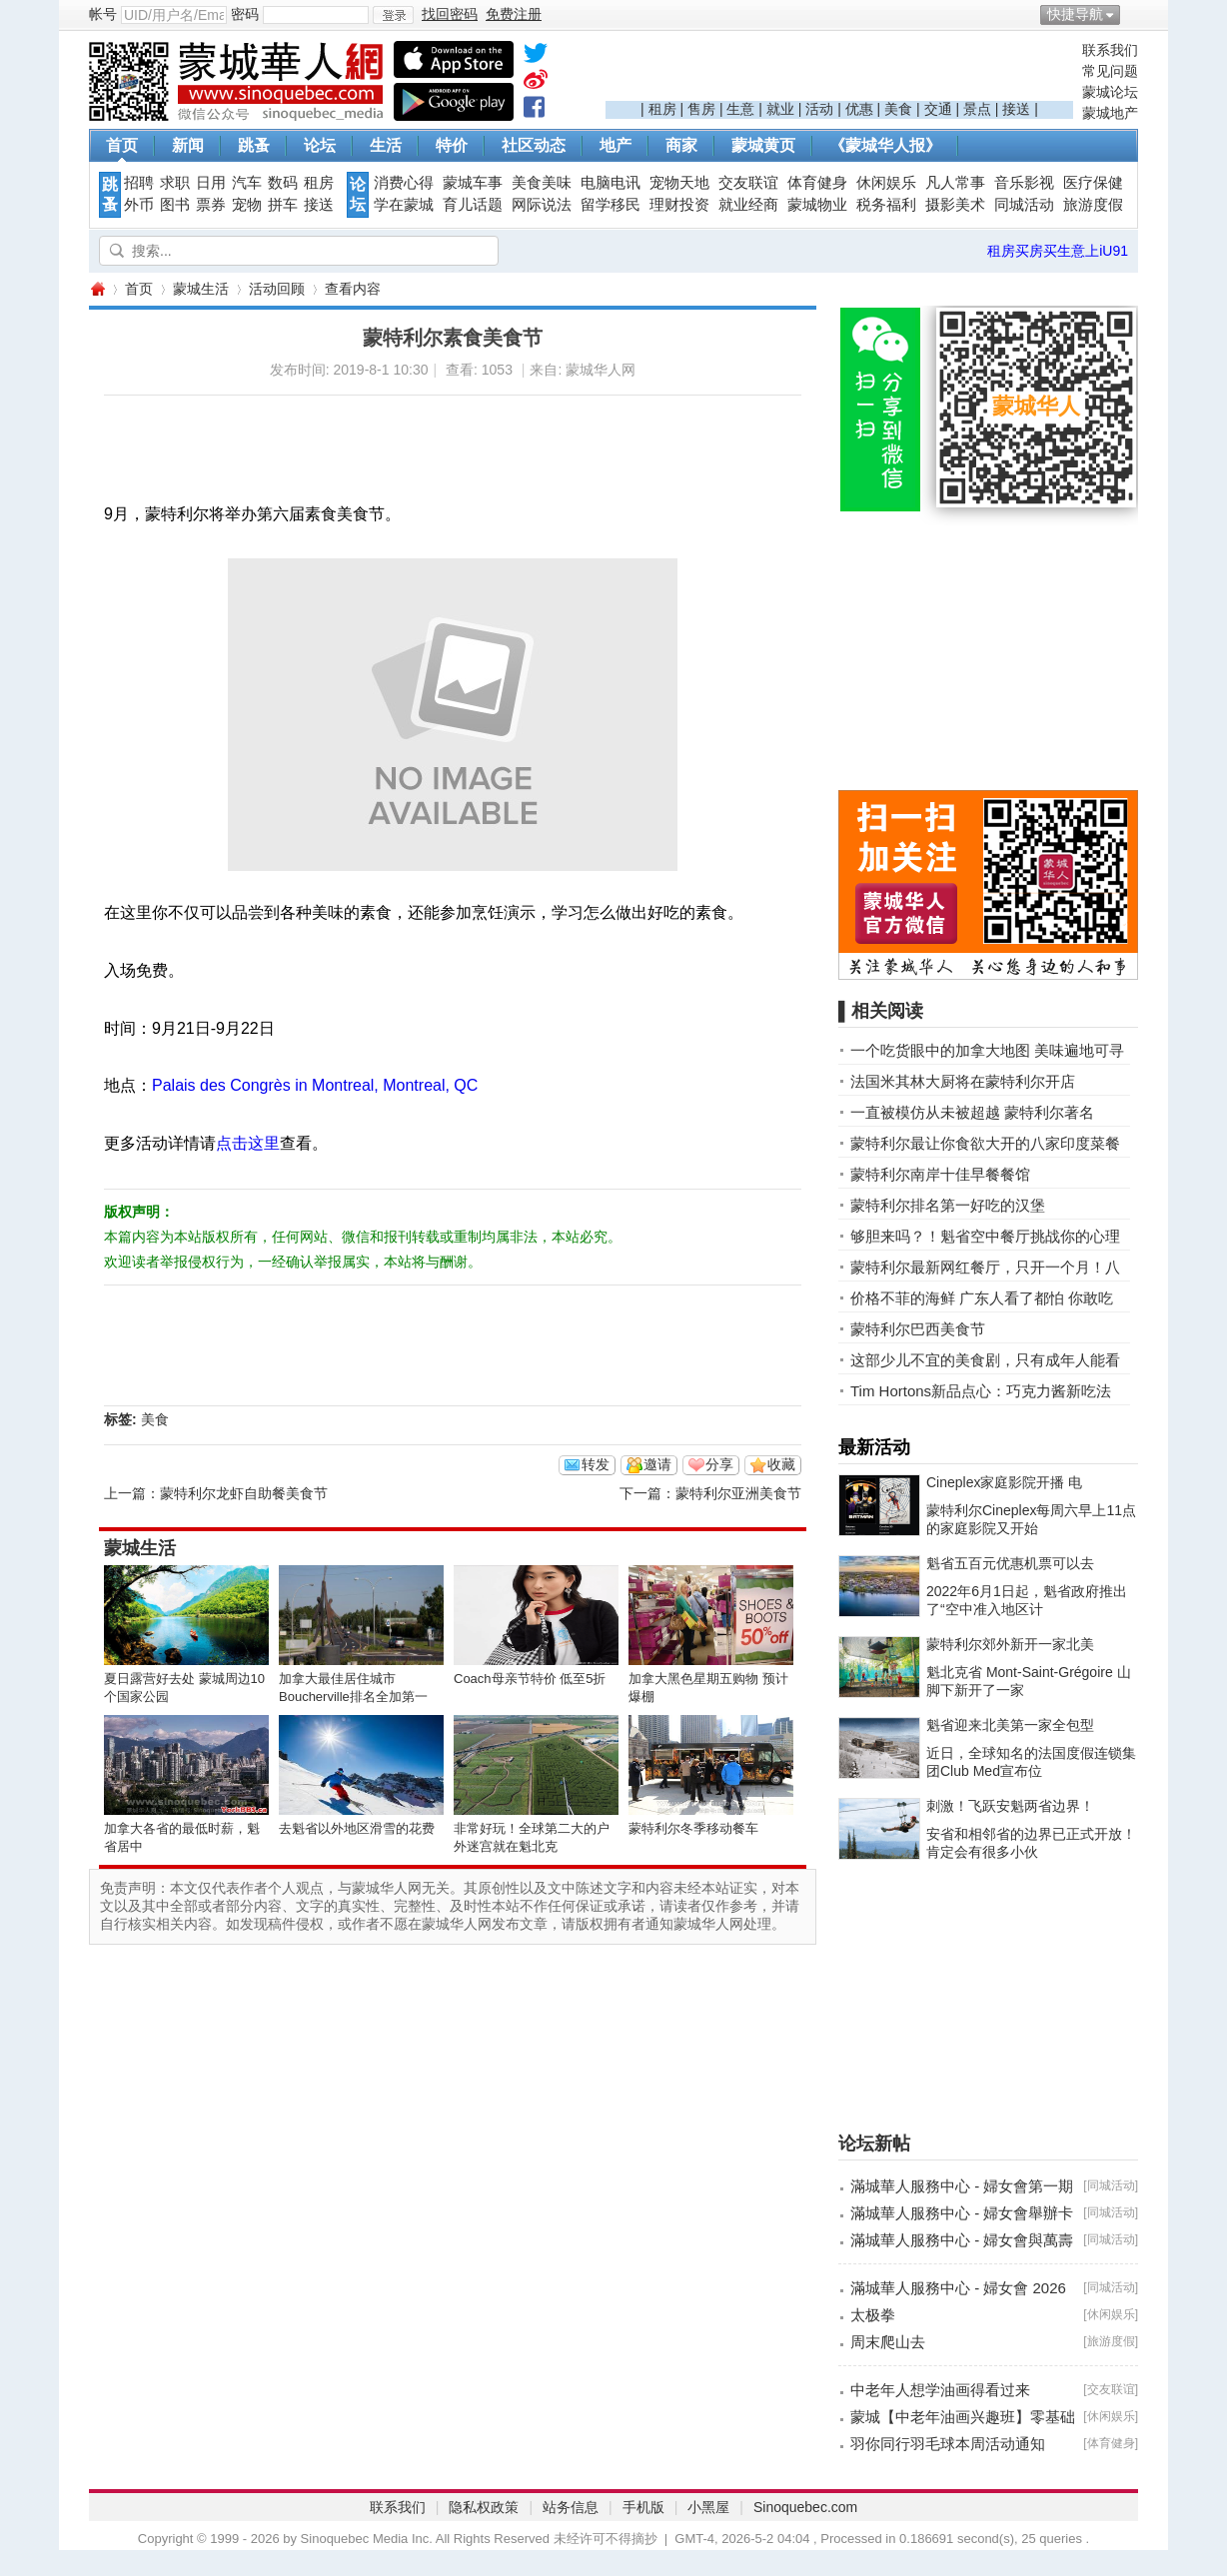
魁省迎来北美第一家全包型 (1010, 1725)
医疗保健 (1093, 183)
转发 (596, 1464)
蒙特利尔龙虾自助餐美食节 (244, 1493)
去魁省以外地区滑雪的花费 (357, 1828)
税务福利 (886, 205)
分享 (719, 1464)
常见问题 (1110, 71)
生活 (386, 145)
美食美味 (542, 183)
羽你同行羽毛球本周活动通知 (947, 2443)
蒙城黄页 (763, 145)
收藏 (781, 1464)
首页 (122, 145)
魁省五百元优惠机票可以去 (1010, 1563)
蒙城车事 (473, 183)
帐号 (103, 14)
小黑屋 (708, 2507)
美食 (898, 109)
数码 (283, 183)
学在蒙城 (404, 205)
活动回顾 (277, 289)
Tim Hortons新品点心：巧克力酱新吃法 (980, 1390)
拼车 (283, 205)
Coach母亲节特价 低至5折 (530, 1678)
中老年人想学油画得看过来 (940, 2389)
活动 (819, 109)
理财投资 (679, 205)
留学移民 (610, 205)
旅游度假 (1093, 205)
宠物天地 (679, 183)
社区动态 (534, 145)
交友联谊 (748, 183)
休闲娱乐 (886, 183)
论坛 (320, 145)
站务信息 (571, 2507)
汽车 (247, 183)
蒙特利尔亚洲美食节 (738, 1493)
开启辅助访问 (1133, 14)
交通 (938, 109)
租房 (662, 109)
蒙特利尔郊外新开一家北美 (1010, 1644)
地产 (615, 145)
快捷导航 (1075, 14)
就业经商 (748, 205)
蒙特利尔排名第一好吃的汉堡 (947, 1205)
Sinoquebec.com (805, 2507)
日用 (211, 183)
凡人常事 (955, 183)
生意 (740, 109)
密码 (245, 14)
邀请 (657, 1464)
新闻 (188, 145)
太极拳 (872, 2314)
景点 (977, 109)
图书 (175, 205)
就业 (780, 109)
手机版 (643, 2507)
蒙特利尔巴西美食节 (917, 1328)
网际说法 (542, 205)
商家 (681, 145)
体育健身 (817, 183)
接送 (1016, 109)
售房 (701, 109)
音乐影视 (1024, 183)
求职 (175, 183)
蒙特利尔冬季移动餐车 (693, 1828)
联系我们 (1110, 50)
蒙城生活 (201, 289)
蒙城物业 (817, 205)
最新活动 (874, 1447)
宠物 (247, 205)
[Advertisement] (839, 71)
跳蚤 (254, 145)
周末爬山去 (887, 2341)
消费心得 (404, 183)
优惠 (859, 109)
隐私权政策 (484, 2507)
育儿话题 (473, 205)
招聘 (139, 183)
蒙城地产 (1110, 113)
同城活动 (1024, 205)
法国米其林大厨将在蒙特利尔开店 (962, 1081)
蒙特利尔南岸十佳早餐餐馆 (940, 1174)
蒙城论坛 (1110, 92)
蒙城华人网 (97, 289)
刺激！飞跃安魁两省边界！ (1010, 1806)
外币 (139, 205)
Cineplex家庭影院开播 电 (1004, 1482)
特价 (452, 145)
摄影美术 (955, 205)
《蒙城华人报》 (885, 145)
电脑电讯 (610, 183)
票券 (211, 205)
